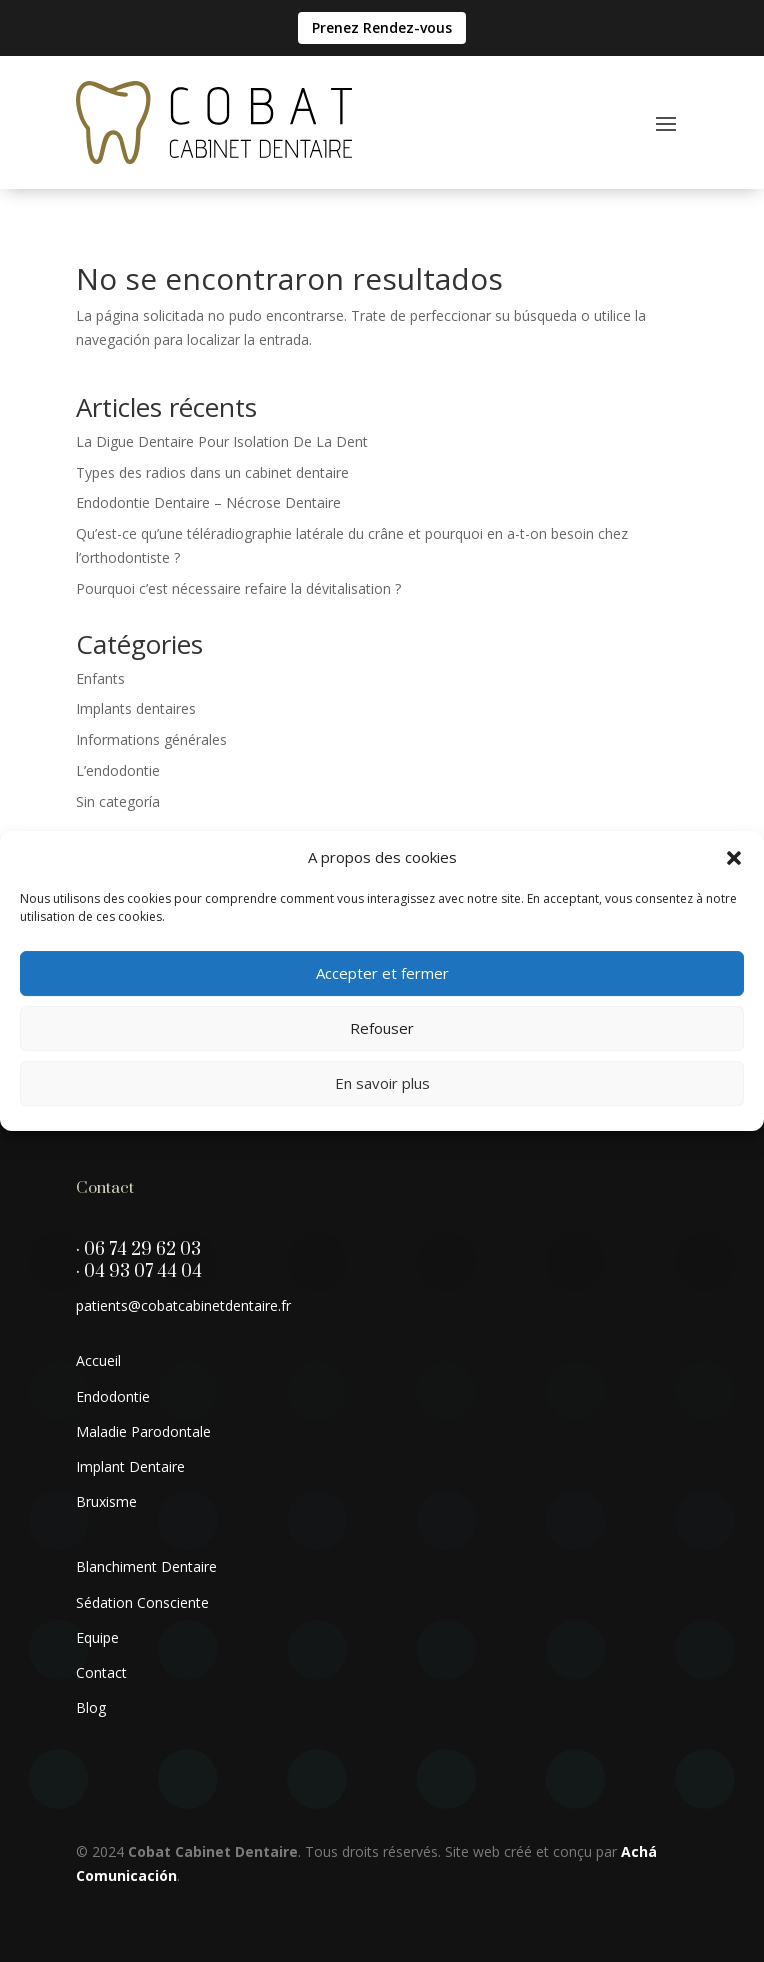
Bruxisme (106, 1501)
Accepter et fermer (382, 973)
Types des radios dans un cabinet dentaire (212, 472)
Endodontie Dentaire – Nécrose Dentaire (208, 502)
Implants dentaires (136, 708)
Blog (91, 1707)
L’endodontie (118, 770)
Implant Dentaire (130, 1466)
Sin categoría (118, 801)
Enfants (100, 678)
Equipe (97, 1637)
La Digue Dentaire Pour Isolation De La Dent (222, 441)
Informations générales (151, 739)
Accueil (98, 1360)
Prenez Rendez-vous (382, 27)
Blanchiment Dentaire (146, 1566)
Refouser (382, 1028)
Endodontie (113, 1396)
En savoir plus (382, 1083)
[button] (734, 858)
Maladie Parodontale (143, 1431)
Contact (101, 1672)
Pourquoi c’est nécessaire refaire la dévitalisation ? (238, 588)
